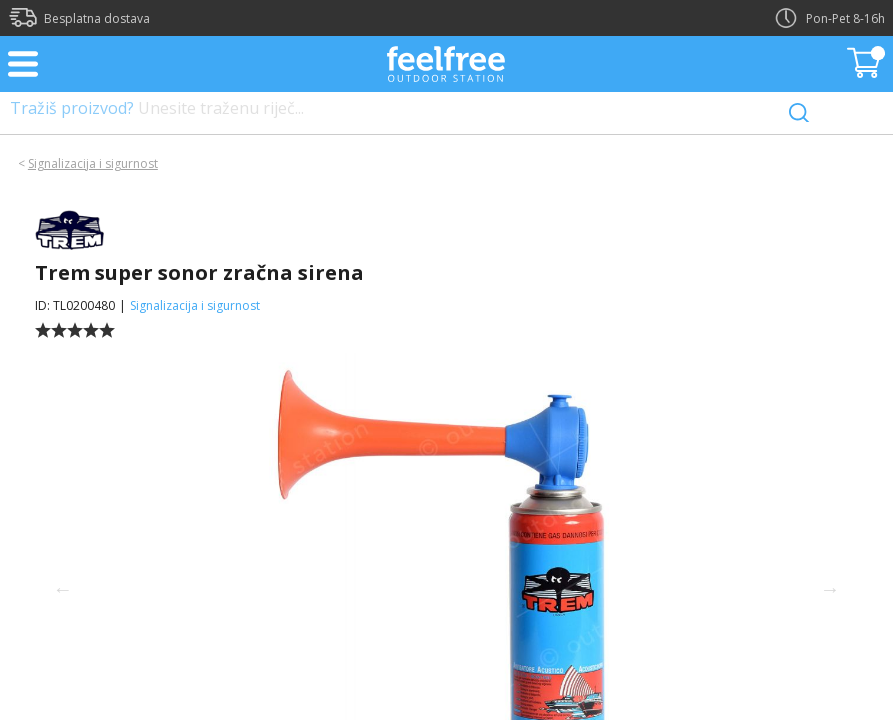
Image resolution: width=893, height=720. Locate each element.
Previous (63, 589)
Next (830, 589)
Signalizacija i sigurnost (93, 163)
